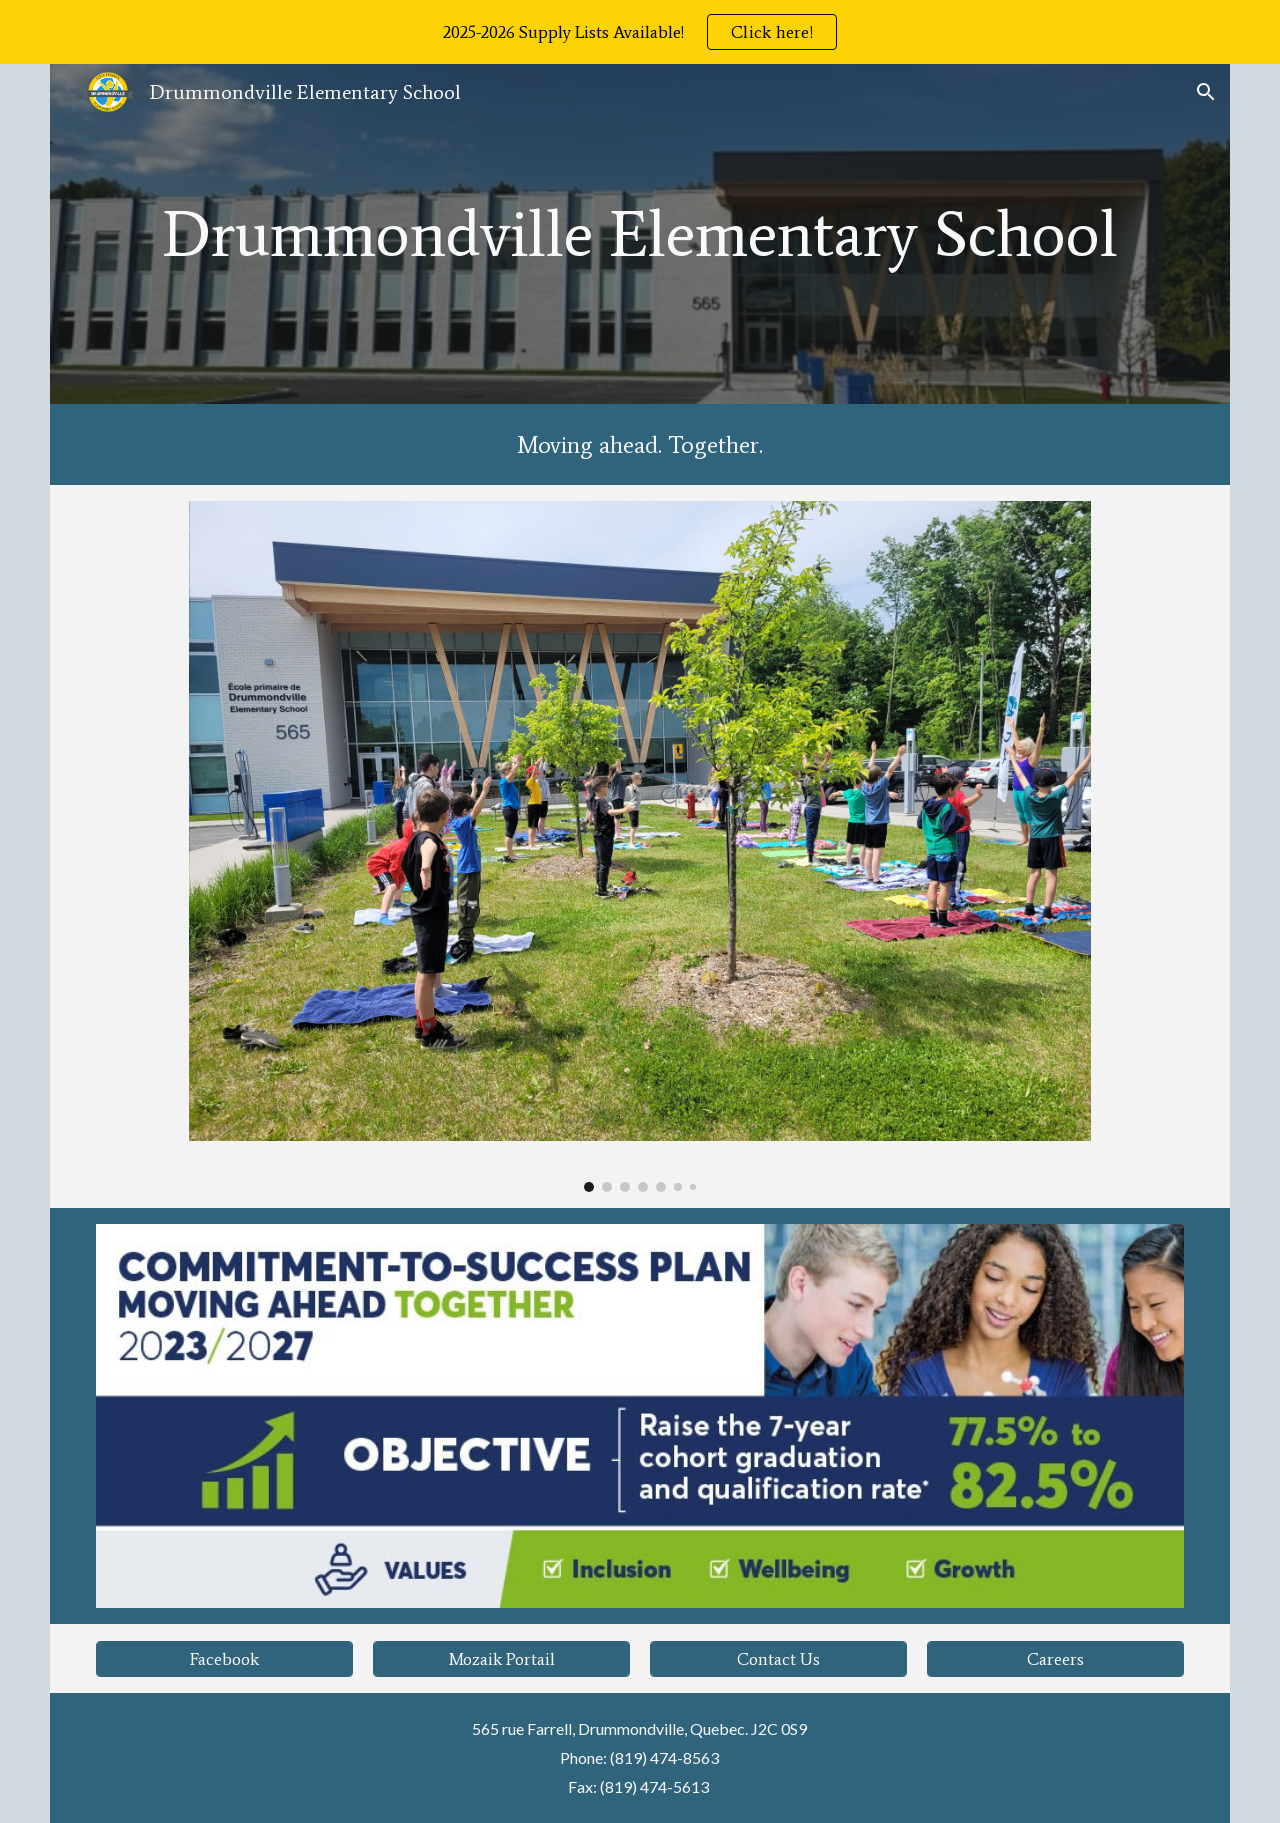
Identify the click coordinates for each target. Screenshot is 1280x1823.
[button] (1206, 92)
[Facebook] (224, 1658)
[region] (640, 32)
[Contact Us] (778, 1658)
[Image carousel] (640, 846)
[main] (639, 234)
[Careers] (1055, 1658)
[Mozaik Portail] (501, 1658)
